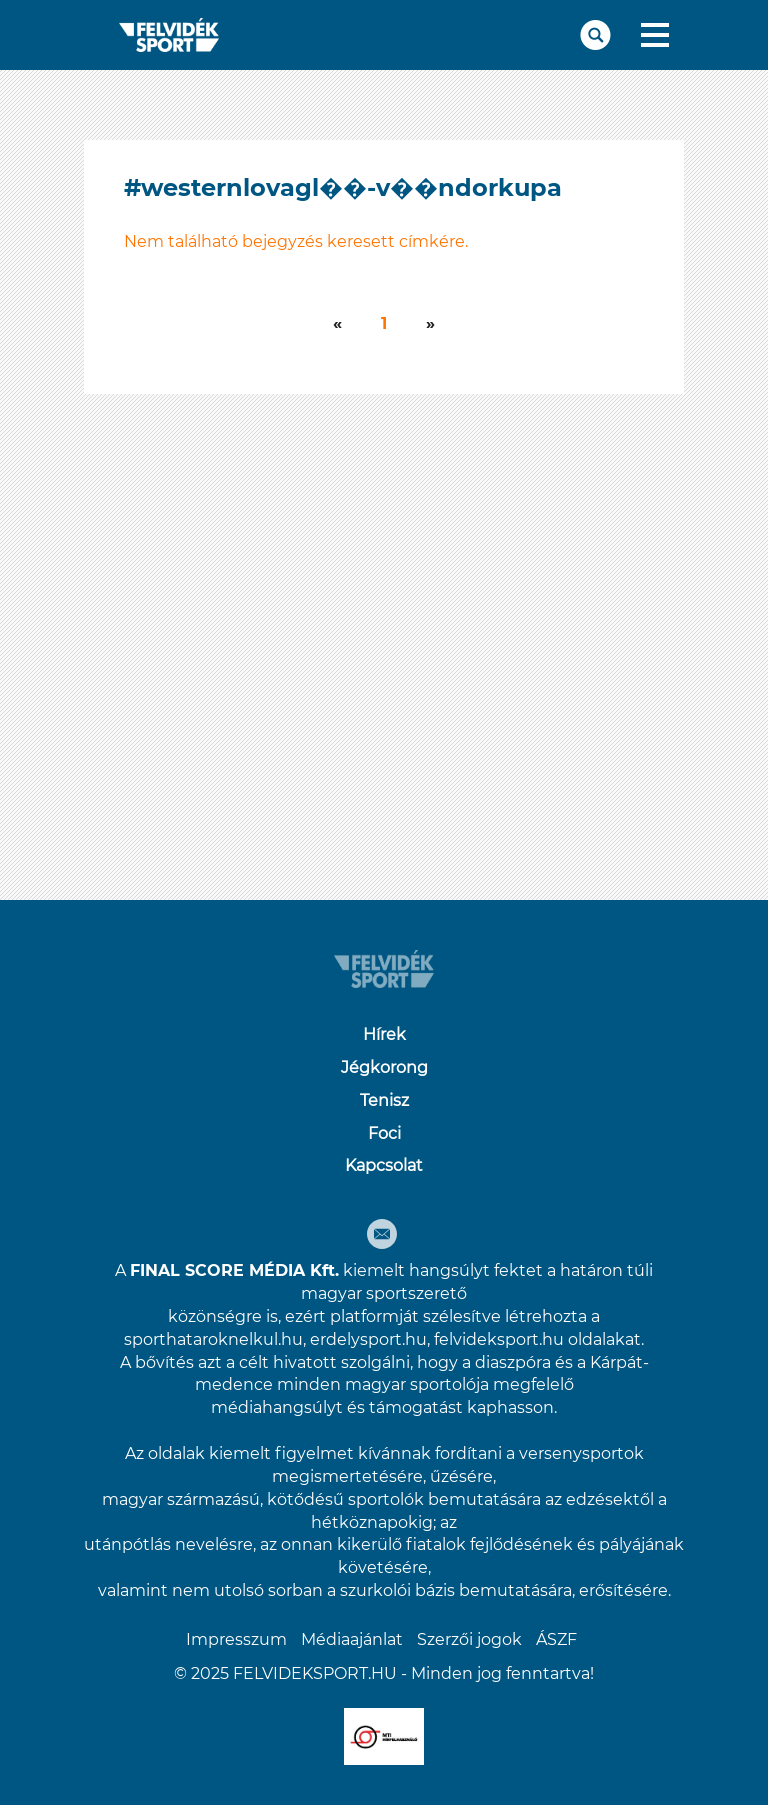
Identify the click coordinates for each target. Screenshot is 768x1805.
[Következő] (337, 324)
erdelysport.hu (368, 1339)
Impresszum (236, 1639)
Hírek (384, 1034)
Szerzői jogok (469, 1639)
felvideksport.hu (499, 1339)
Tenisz (384, 1100)
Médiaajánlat (352, 1639)
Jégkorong (384, 1067)
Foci (384, 1133)
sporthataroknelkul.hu (213, 1339)
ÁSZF (556, 1639)
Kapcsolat (384, 1165)
